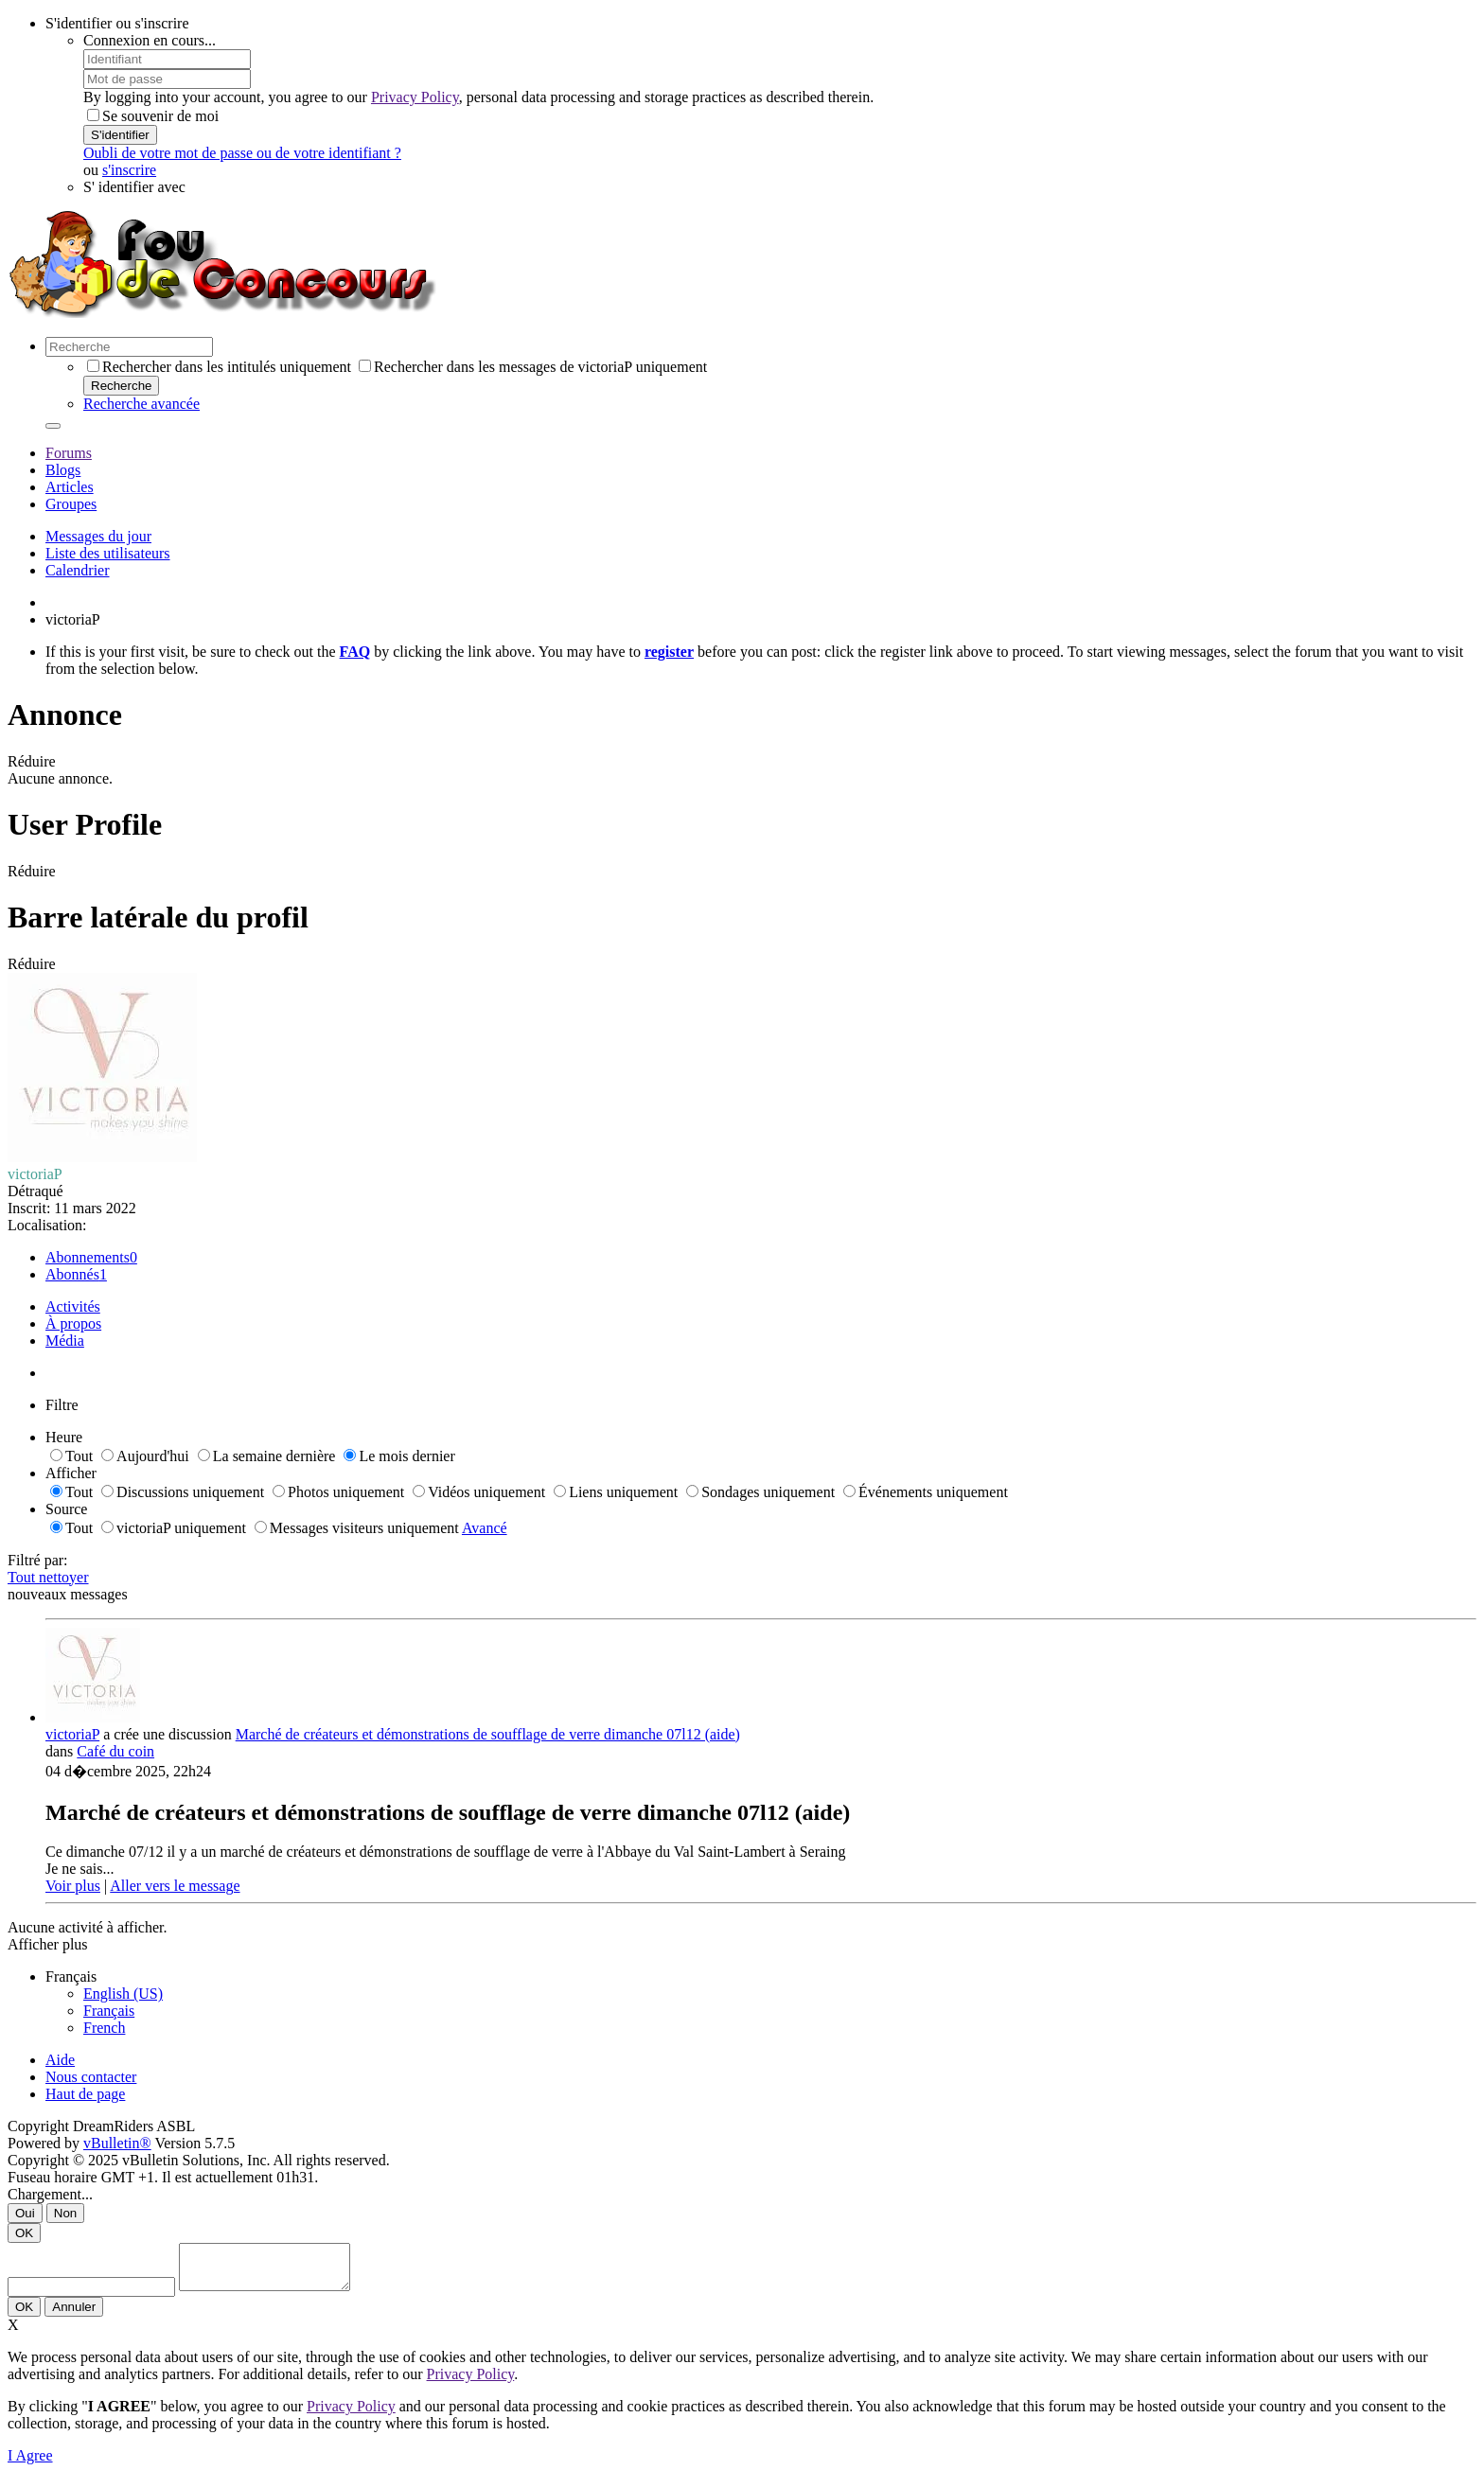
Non (65, 2213)
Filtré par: (38, 1560)
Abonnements (87, 1257)
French (104, 2028)
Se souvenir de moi (153, 116)
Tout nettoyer (48, 1577)
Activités (72, 1306)
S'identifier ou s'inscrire (117, 23)
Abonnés (72, 1274)
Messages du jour (98, 536)
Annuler (74, 2315)
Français (108, 2011)
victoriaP (72, 1734)
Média (64, 1340)
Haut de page (85, 2094)
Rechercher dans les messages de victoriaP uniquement (533, 367)
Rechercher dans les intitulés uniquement (219, 367)
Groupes (71, 504)
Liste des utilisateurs (107, 553)
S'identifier (120, 135)
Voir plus (72, 1886)
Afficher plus (48, 1944)
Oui (25, 2213)
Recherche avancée (141, 404)
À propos (73, 1323)
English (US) (123, 1993)
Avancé (484, 1528)
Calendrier (77, 570)
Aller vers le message (174, 1886)
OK (24, 2233)
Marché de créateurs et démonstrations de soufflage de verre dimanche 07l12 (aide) (488, 1734)
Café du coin (115, 1751)
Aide (60, 2060)
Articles (69, 487)
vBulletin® (117, 2143)
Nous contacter (90, 2077)
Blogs (62, 470)
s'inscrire (129, 170)
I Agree (30, 2464)
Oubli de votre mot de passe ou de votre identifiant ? (242, 153)
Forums (68, 453)
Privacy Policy (415, 97)
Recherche (121, 386)
